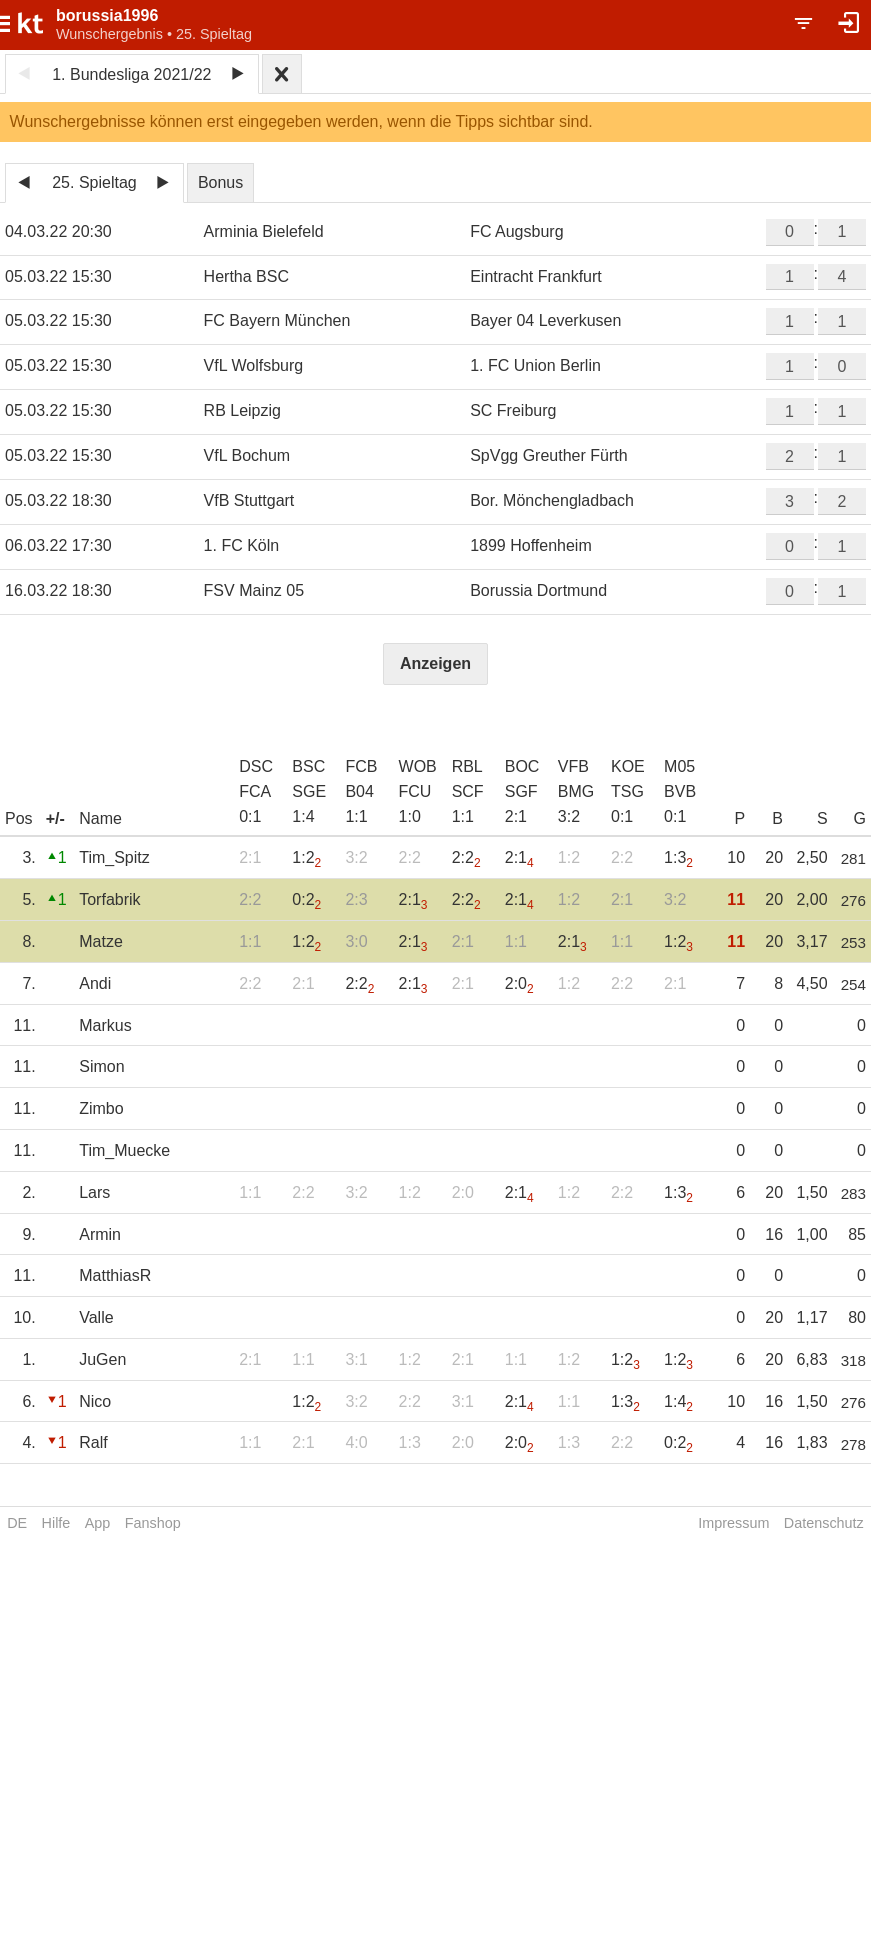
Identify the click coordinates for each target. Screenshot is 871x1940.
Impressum (733, 1523)
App (98, 1523)
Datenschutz (824, 1523)
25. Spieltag (94, 182)
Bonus (220, 182)
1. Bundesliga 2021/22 (131, 74)
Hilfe (56, 1523)
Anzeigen (435, 663)
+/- (55, 818)
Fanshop (153, 1523)
